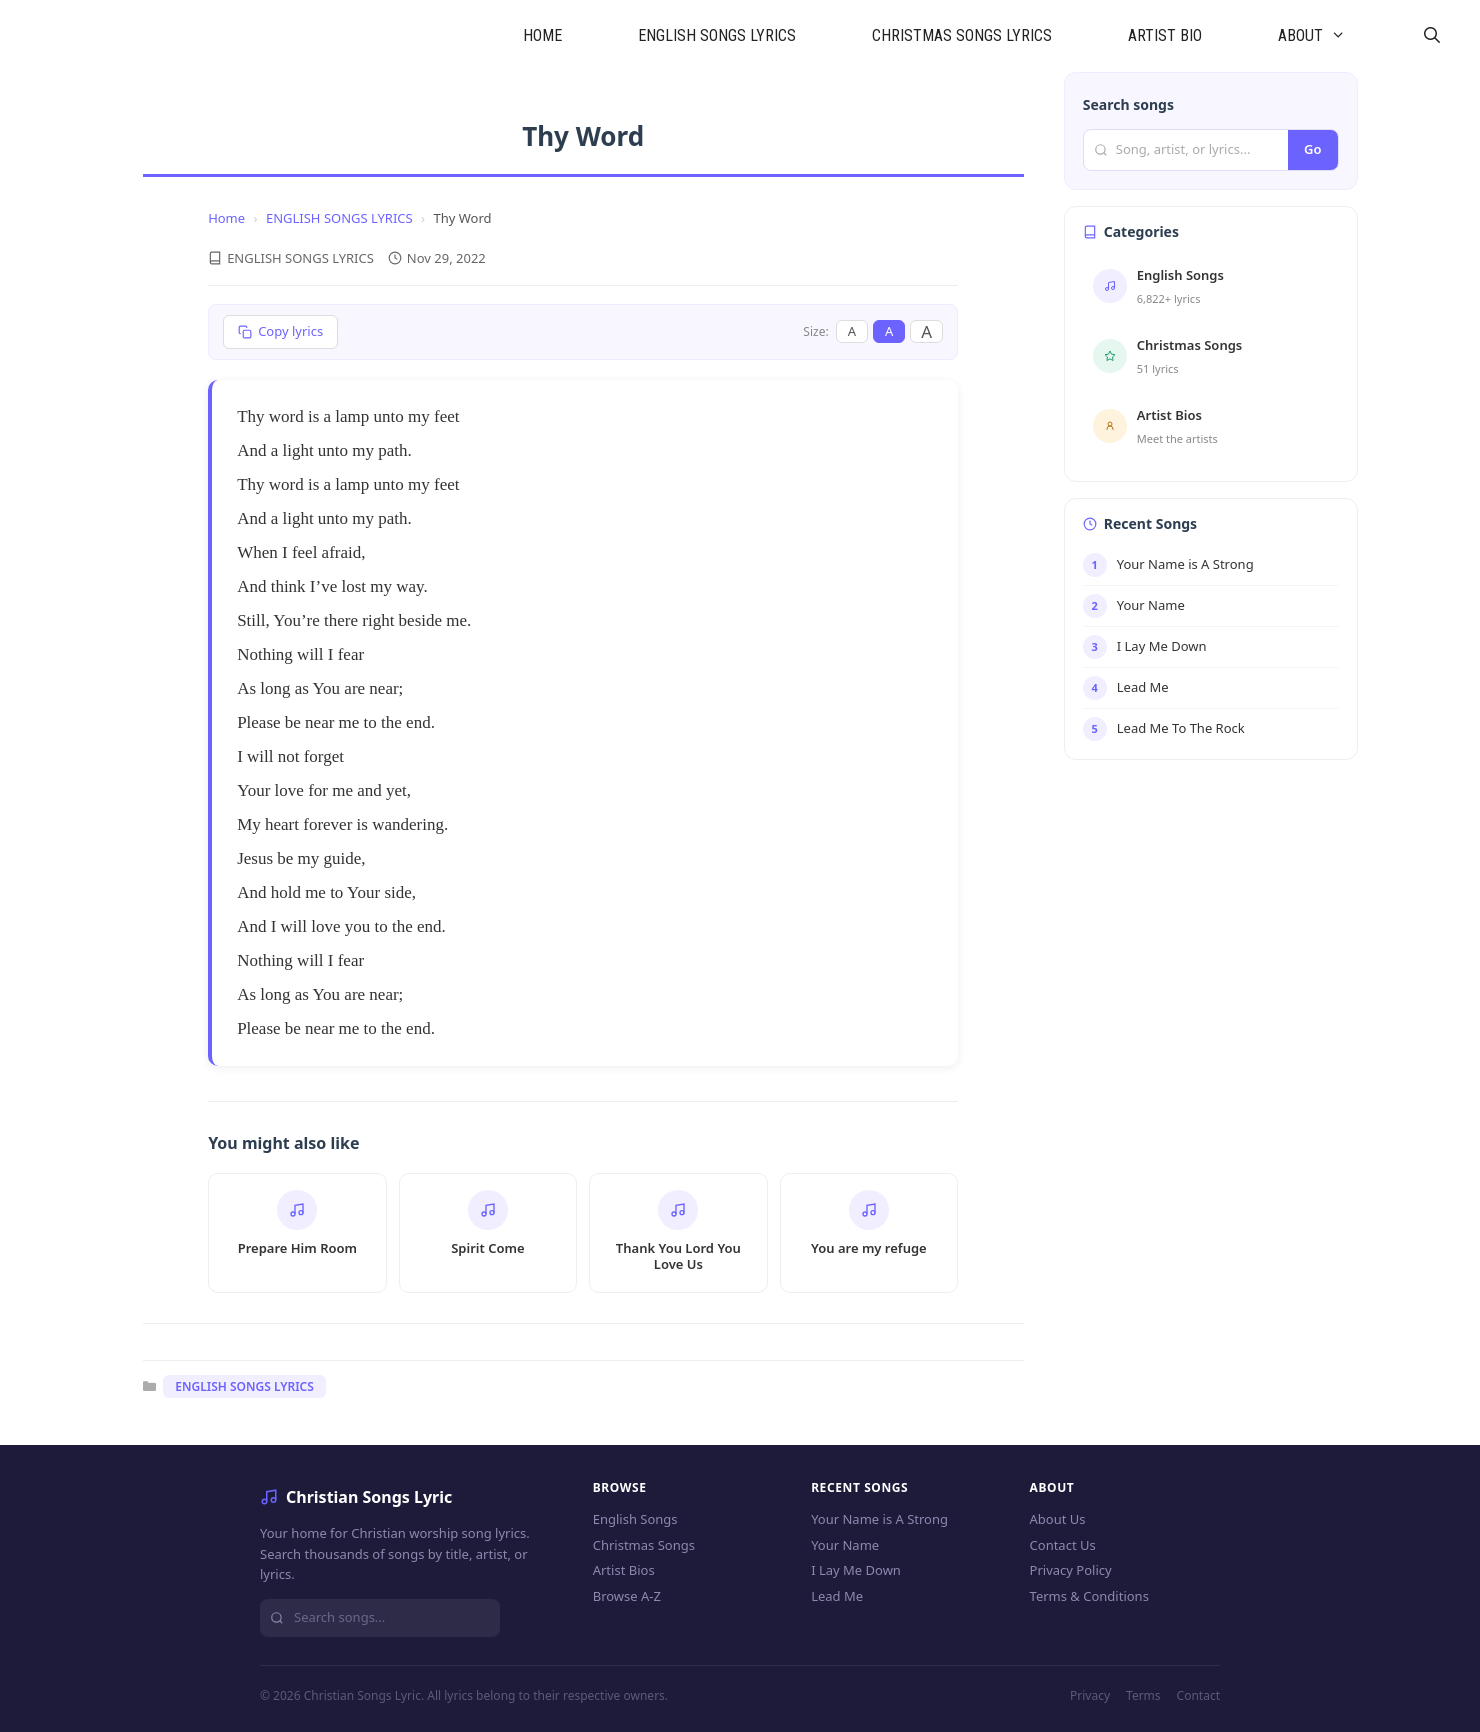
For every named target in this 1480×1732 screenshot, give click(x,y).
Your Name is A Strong (879, 1519)
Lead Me (837, 1596)
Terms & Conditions (1089, 1596)
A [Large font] (926, 331)
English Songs (635, 1519)
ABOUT (1331, 36)
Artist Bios (624, 1570)
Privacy (1090, 1695)
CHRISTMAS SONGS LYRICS (962, 35)
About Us (1058, 1519)
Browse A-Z (627, 1596)
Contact (1198, 1695)
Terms (1143, 1695)
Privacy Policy (1071, 1570)
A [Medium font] (889, 331)
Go (1312, 149)
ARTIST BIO (1165, 35)
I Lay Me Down (856, 1570)
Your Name (845, 1545)
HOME (542, 35)
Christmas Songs (644, 1545)
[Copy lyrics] (280, 332)
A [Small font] (852, 331)
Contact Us (1063, 1545)
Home (226, 218)
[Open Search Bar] (1431, 36)
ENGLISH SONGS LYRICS (717, 35)
